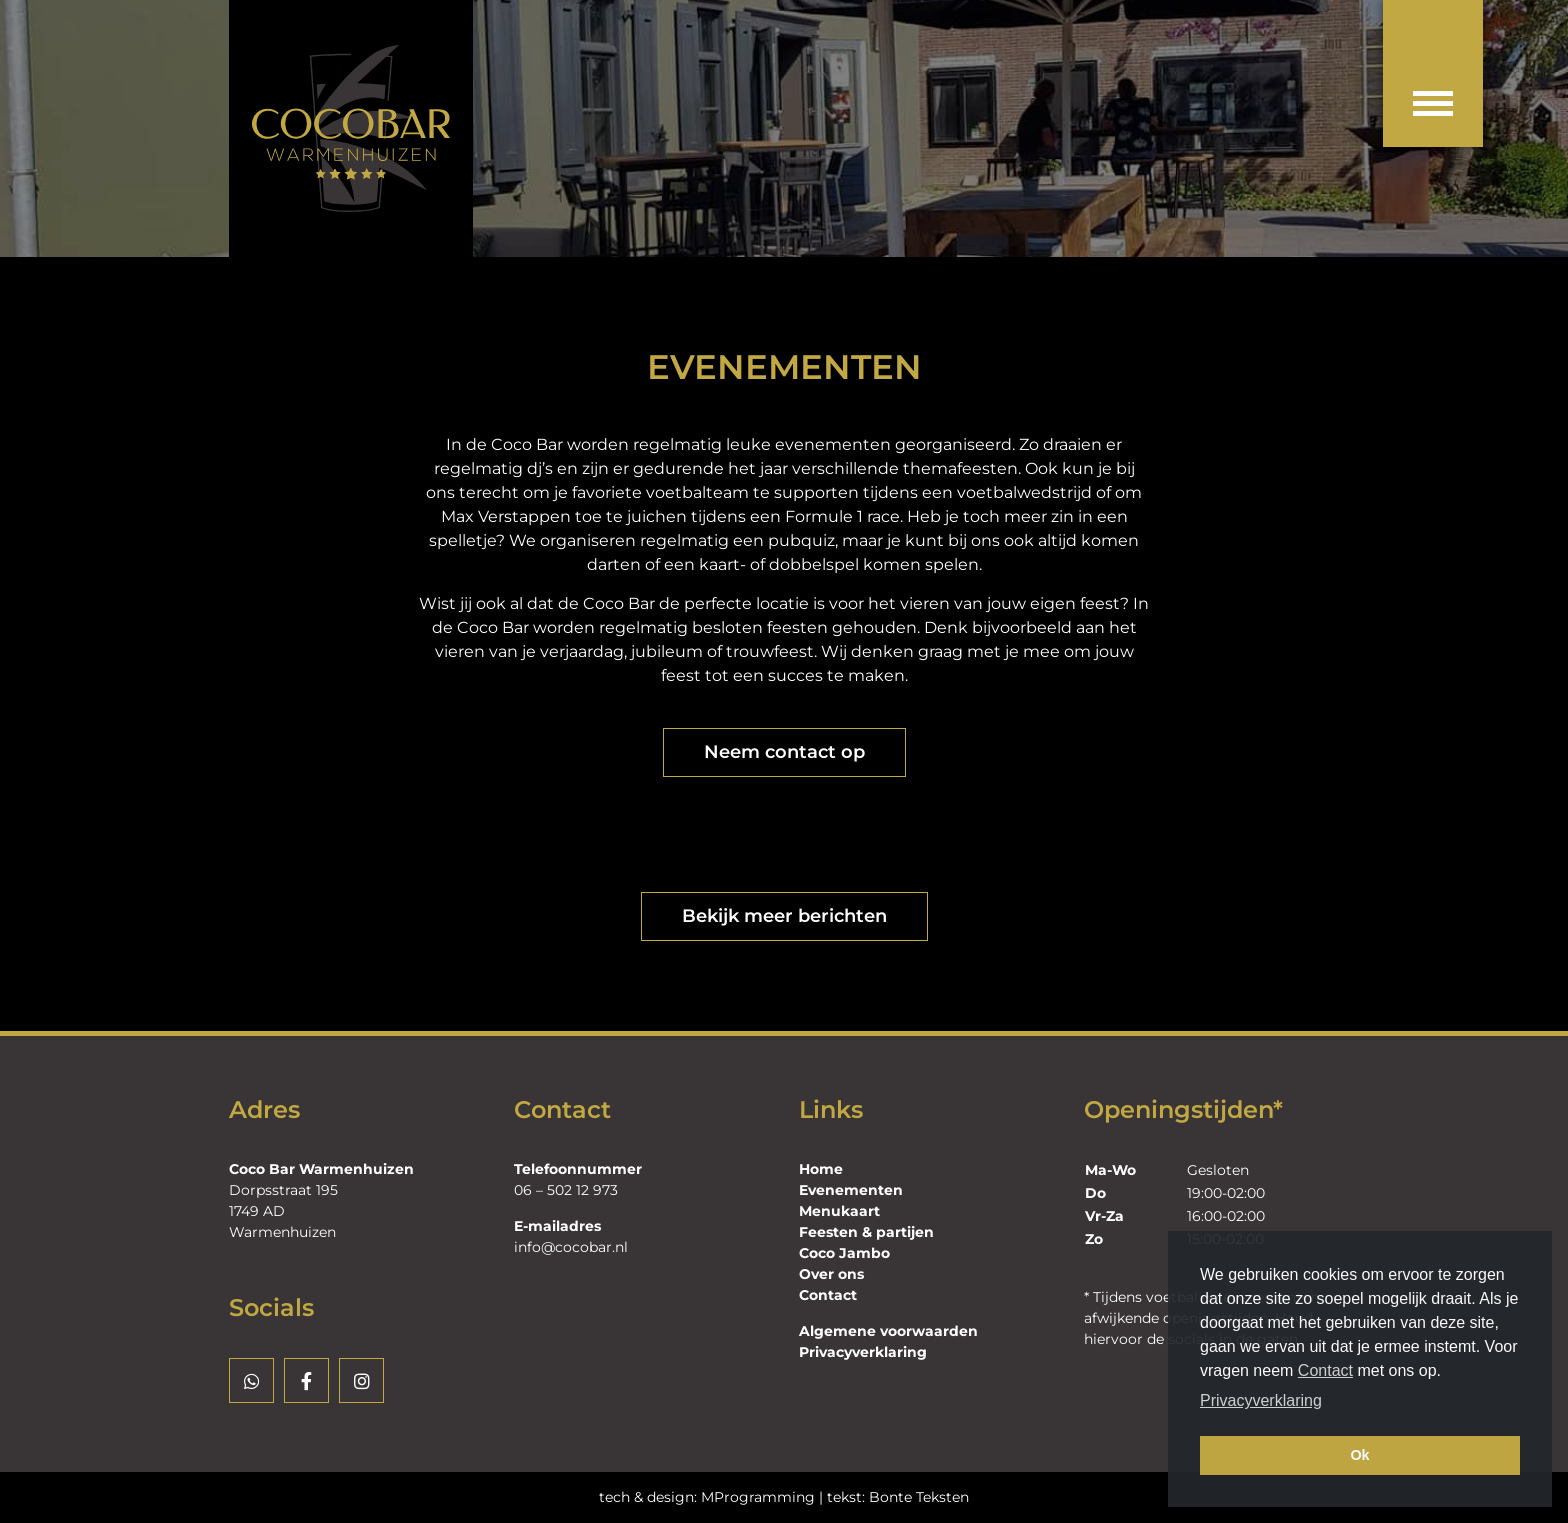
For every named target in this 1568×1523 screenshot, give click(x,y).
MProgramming (758, 1497)
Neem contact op (784, 752)
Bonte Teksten (919, 1497)
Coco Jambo (844, 1253)
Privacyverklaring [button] (1261, 1400)
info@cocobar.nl (571, 1247)
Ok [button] (1359, 1455)
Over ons (831, 1274)
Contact (1325, 1370)
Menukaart (839, 1211)
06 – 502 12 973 (566, 1190)
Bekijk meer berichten (784, 916)
